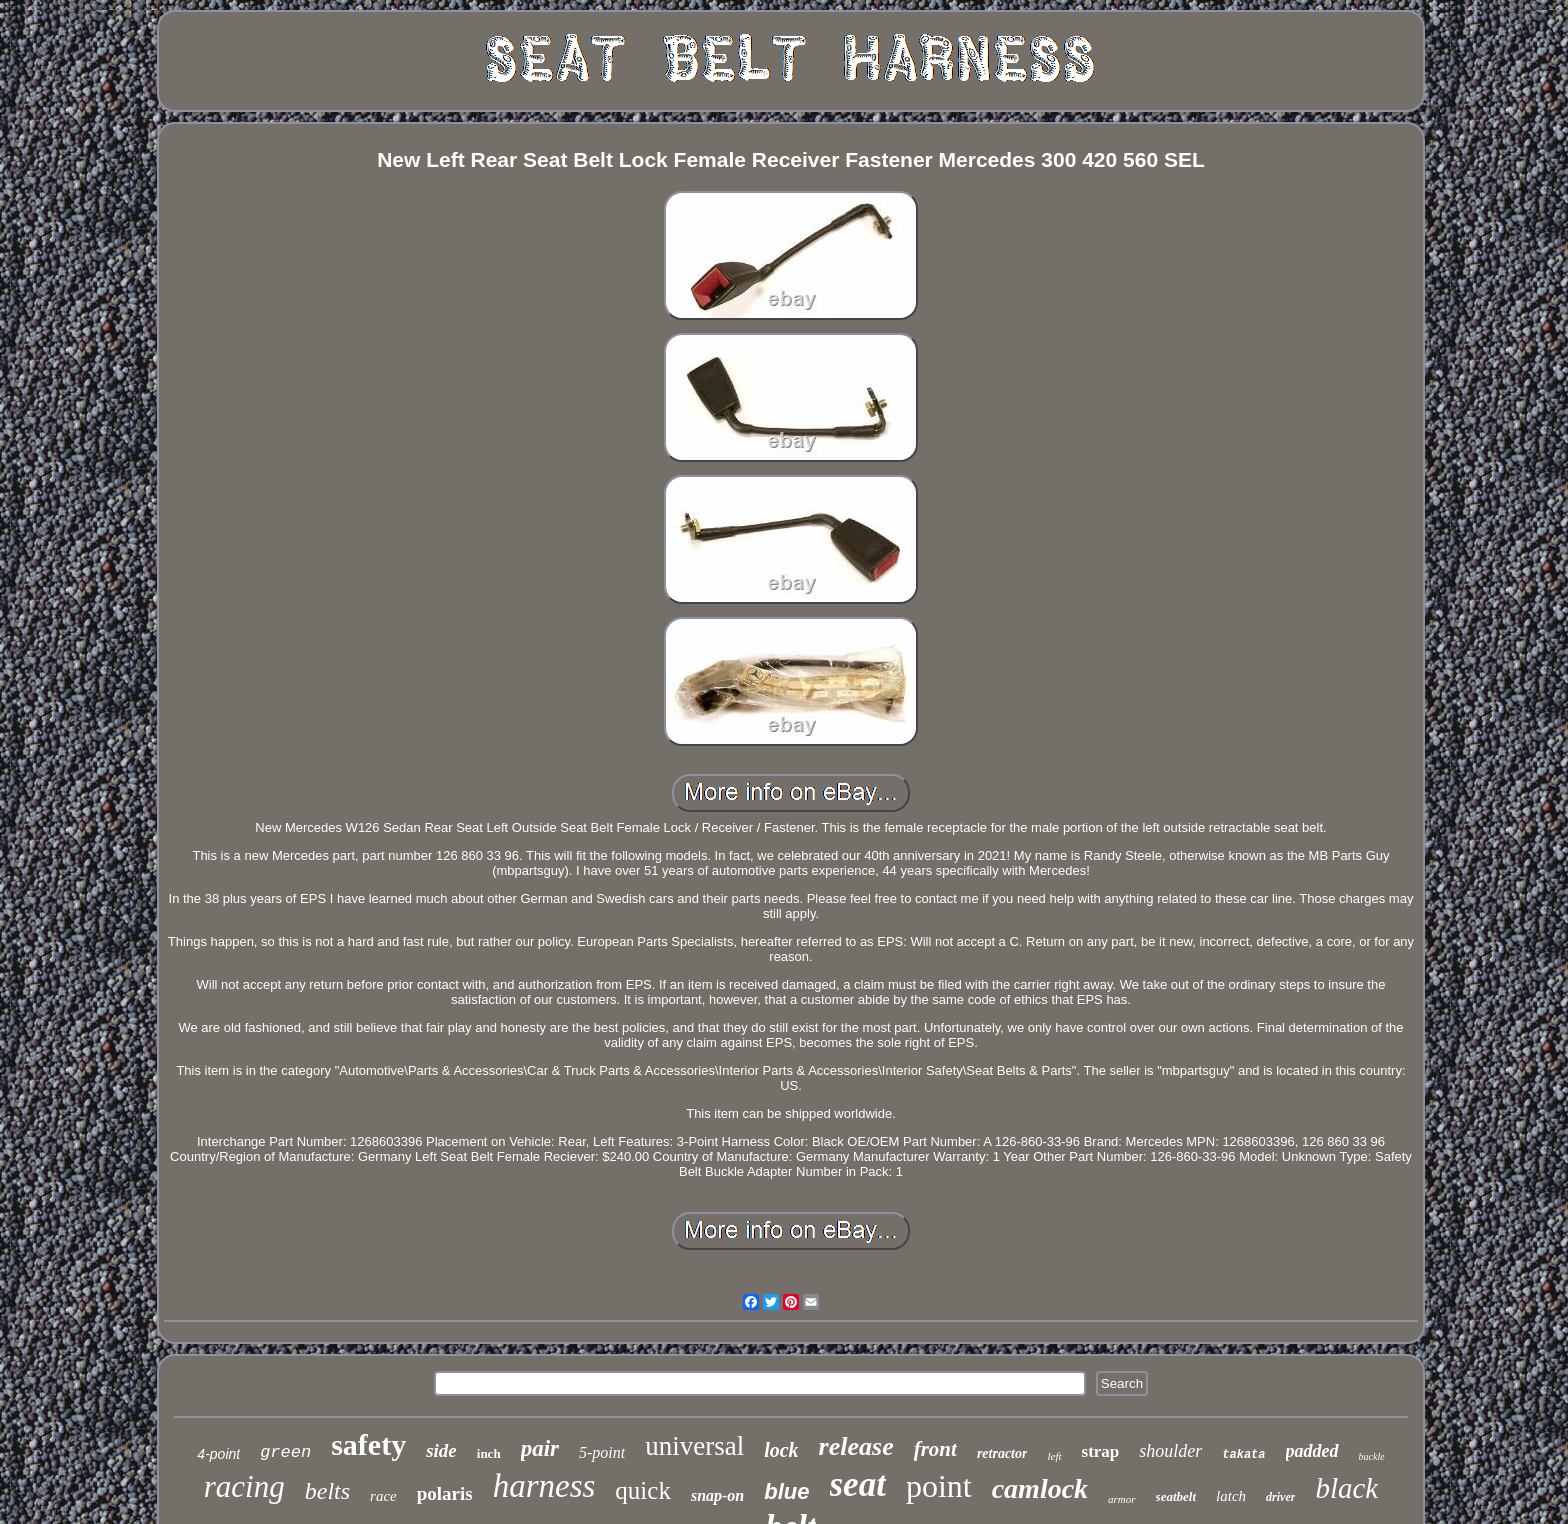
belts (327, 1491)
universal (694, 1446)
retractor (1002, 1453)
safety (368, 1444)
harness (544, 1486)
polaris (445, 1493)
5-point (602, 1452)
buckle (1372, 1456)
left (1054, 1456)
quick (643, 1490)
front (935, 1449)
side (441, 1450)
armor (1122, 1499)
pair (540, 1448)
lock (781, 1450)
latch (1231, 1496)
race (383, 1496)
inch (489, 1453)
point (939, 1486)
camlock (1040, 1488)
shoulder (1170, 1451)
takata (1243, 1455)
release (856, 1446)
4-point (218, 1454)
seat (858, 1484)
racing (244, 1486)
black (1346, 1488)
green (285, 1452)
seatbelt (1176, 1496)
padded (1312, 1451)
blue (786, 1491)
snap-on (717, 1495)
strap (1101, 1451)
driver (1280, 1497)
